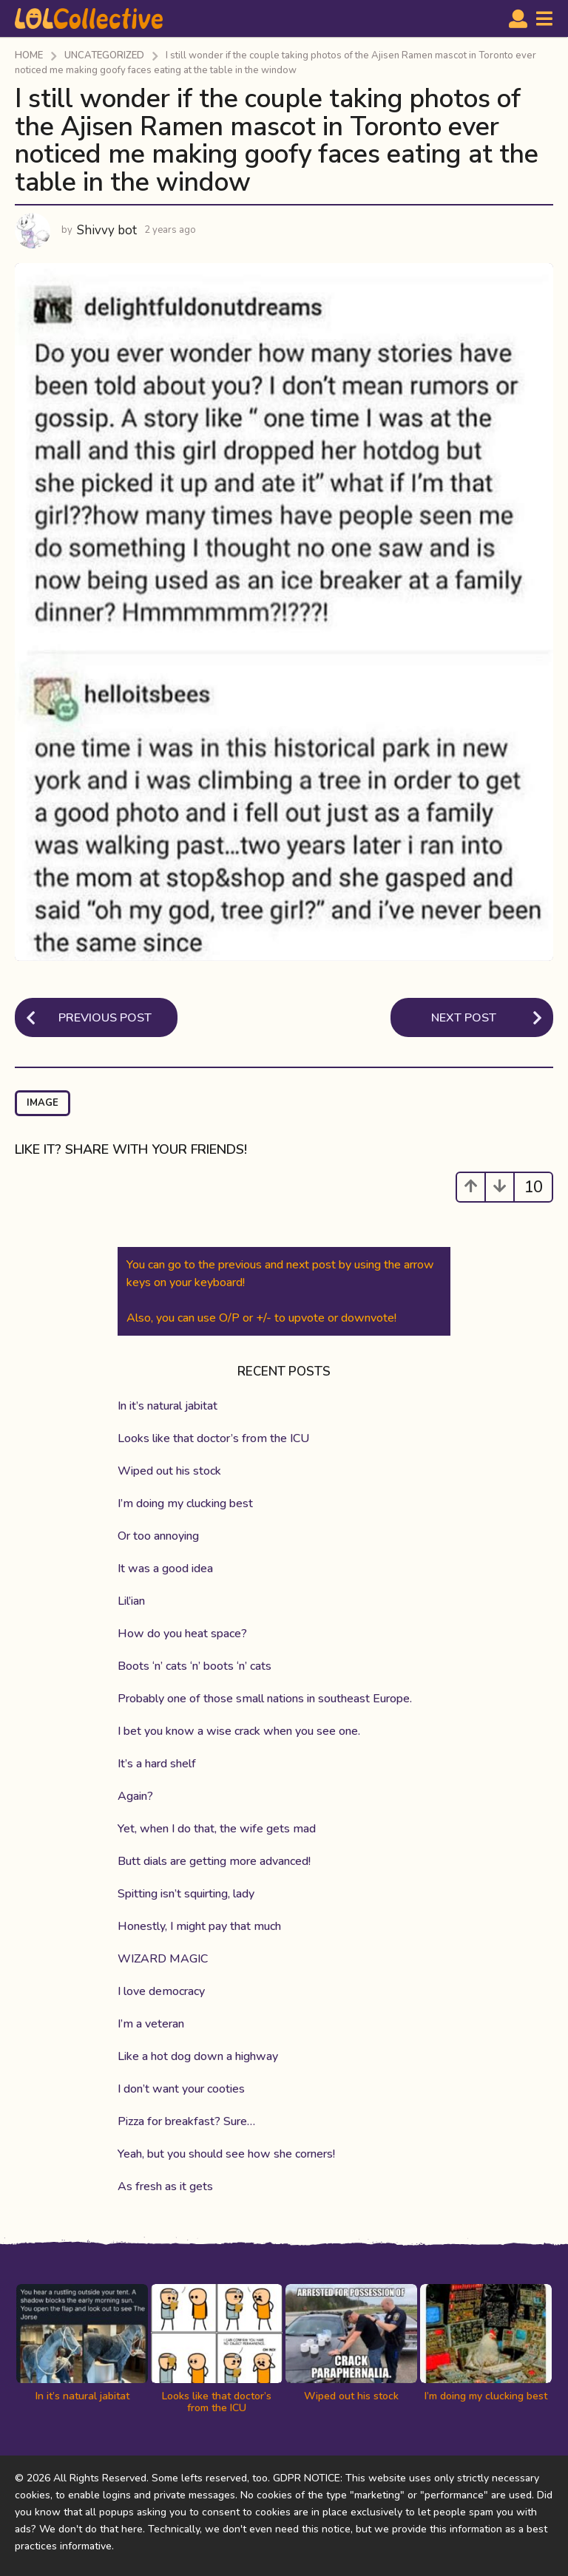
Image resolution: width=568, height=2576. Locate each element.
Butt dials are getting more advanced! (214, 1861)
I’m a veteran (151, 2024)
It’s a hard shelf (157, 1764)
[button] (518, 18)
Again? (135, 1796)
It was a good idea (165, 1568)
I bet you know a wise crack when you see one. (239, 1731)
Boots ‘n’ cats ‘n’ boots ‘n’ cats (194, 1666)
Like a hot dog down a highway (198, 2056)
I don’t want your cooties (181, 2089)
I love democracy (161, 1991)
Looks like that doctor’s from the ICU (213, 1438)
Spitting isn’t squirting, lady (186, 1894)
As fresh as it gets (165, 2186)
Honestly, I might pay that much (199, 1926)
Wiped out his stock (169, 1471)
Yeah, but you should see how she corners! (226, 2154)
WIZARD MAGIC (163, 1959)
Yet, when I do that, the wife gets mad (217, 1829)
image (42, 1102)
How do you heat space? (182, 1633)
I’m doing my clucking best (185, 1503)
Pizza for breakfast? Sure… (186, 2121)
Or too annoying (158, 1536)
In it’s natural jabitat (167, 1406)
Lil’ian (131, 1601)
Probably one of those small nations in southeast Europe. (265, 1698)
